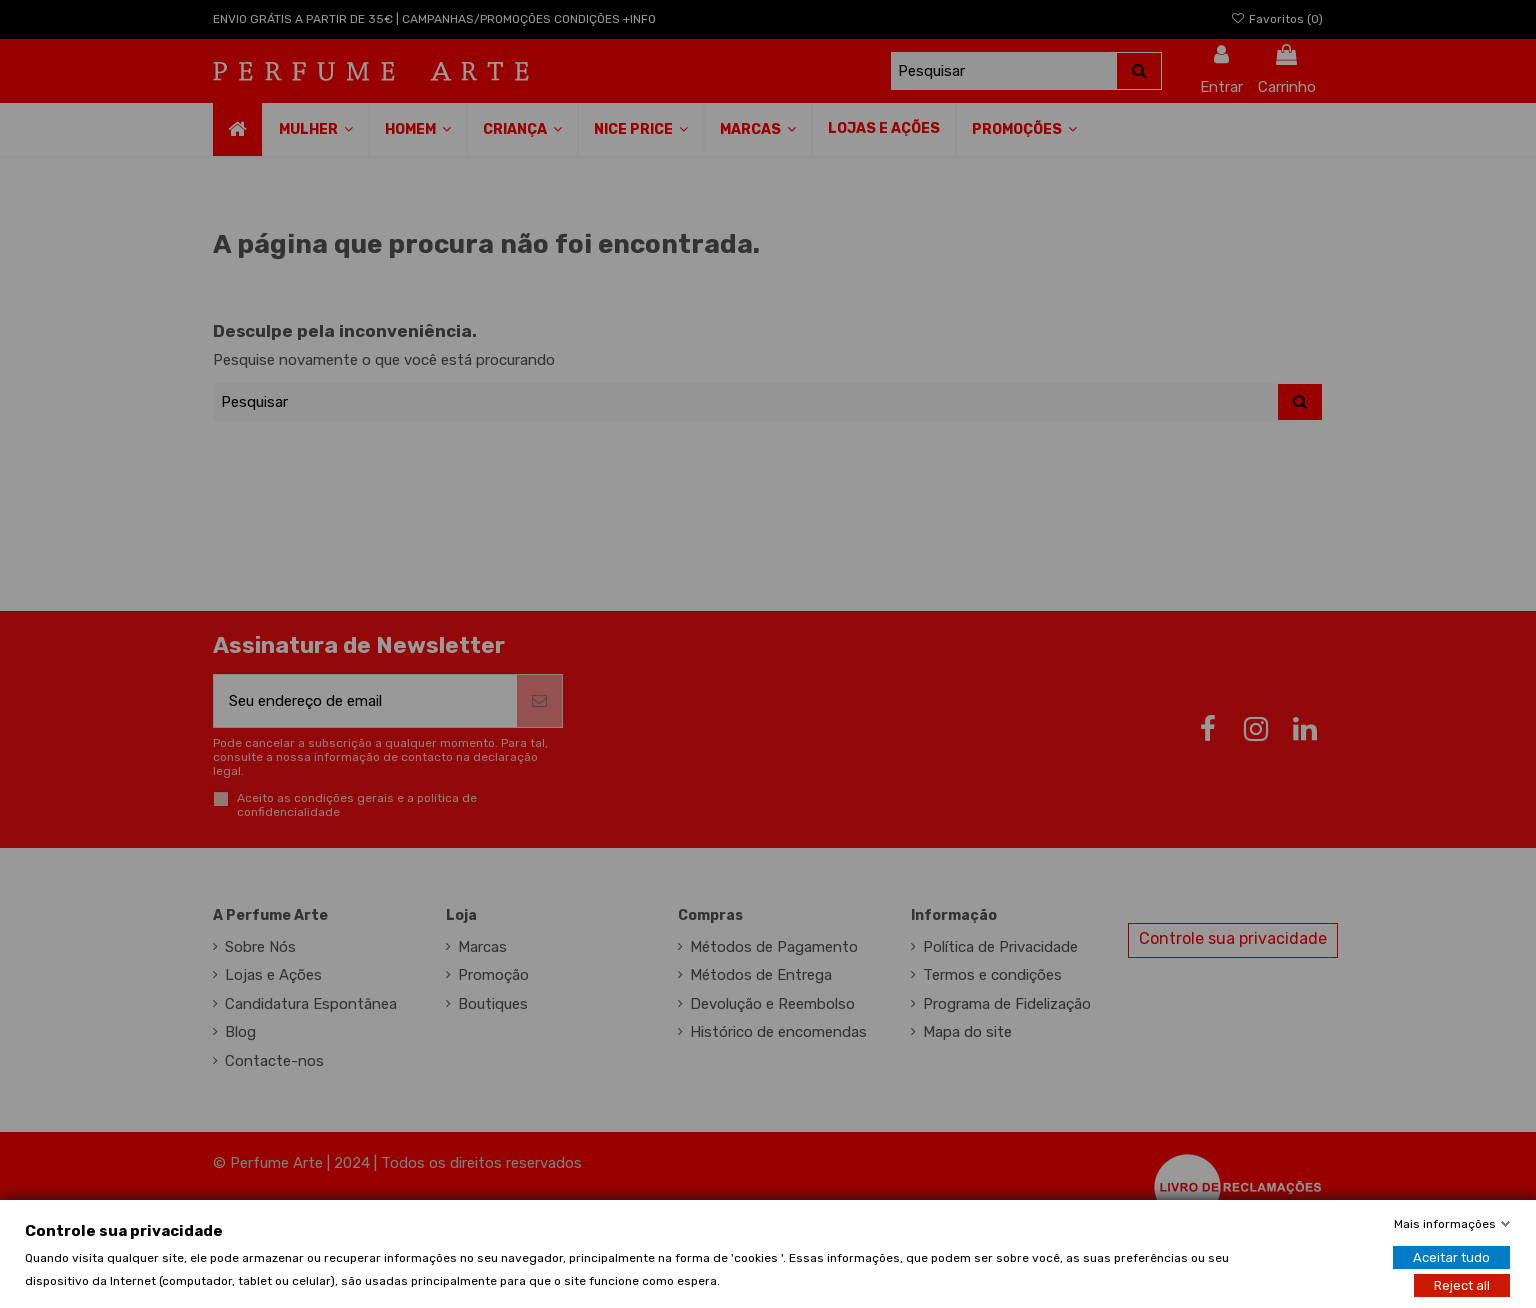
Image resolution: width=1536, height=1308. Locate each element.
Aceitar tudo (1451, 1256)
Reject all (1462, 1284)
